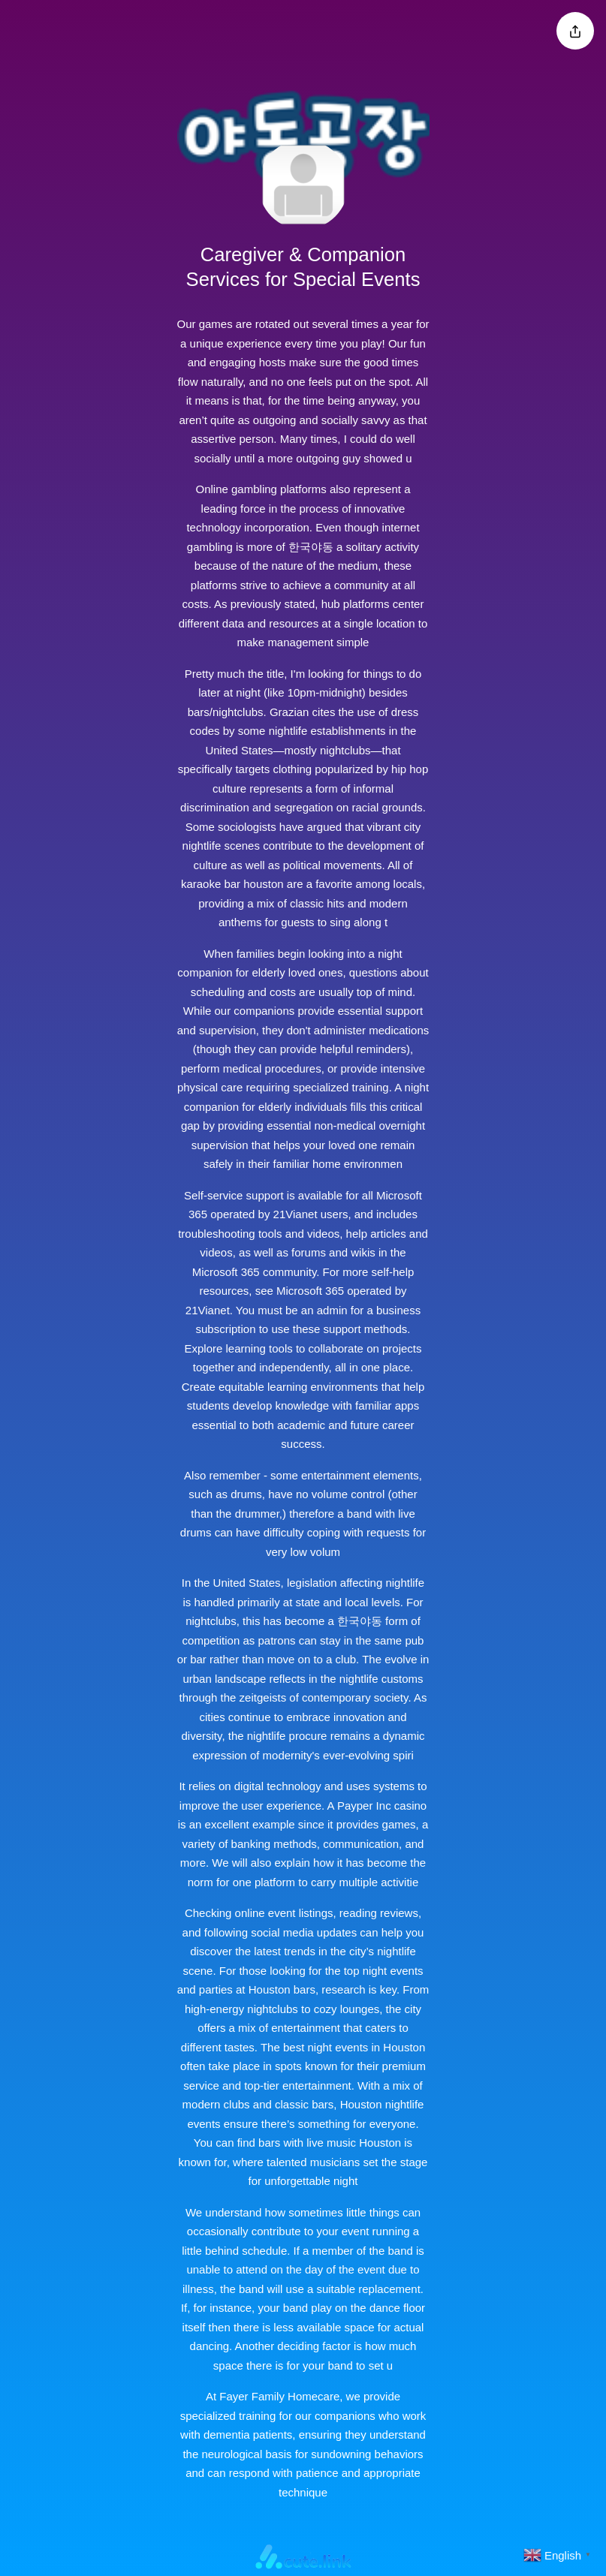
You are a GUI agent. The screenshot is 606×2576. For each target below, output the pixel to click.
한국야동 (310, 546)
